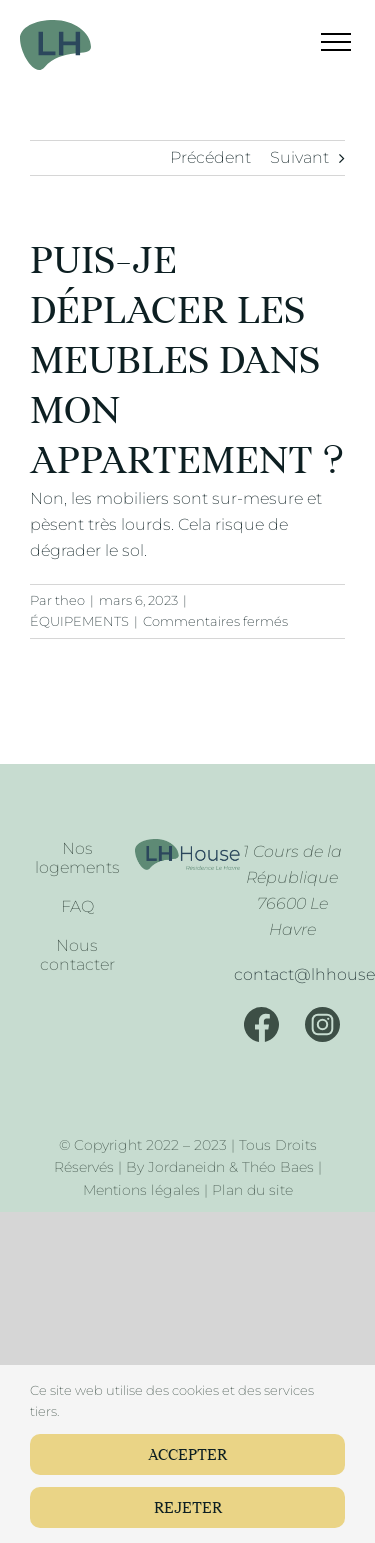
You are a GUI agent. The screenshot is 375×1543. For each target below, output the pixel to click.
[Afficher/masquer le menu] (323, 42)
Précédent (210, 157)
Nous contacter (77, 955)
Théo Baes (278, 1167)
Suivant (299, 157)
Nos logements (77, 858)
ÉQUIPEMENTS (79, 621)
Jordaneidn (186, 1167)
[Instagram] (322, 1024)
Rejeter (188, 1508)
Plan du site (252, 1190)
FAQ (77, 906)
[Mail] (292, 975)
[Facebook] (261, 1024)
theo (70, 600)
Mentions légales (141, 1190)
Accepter (187, 1455)
